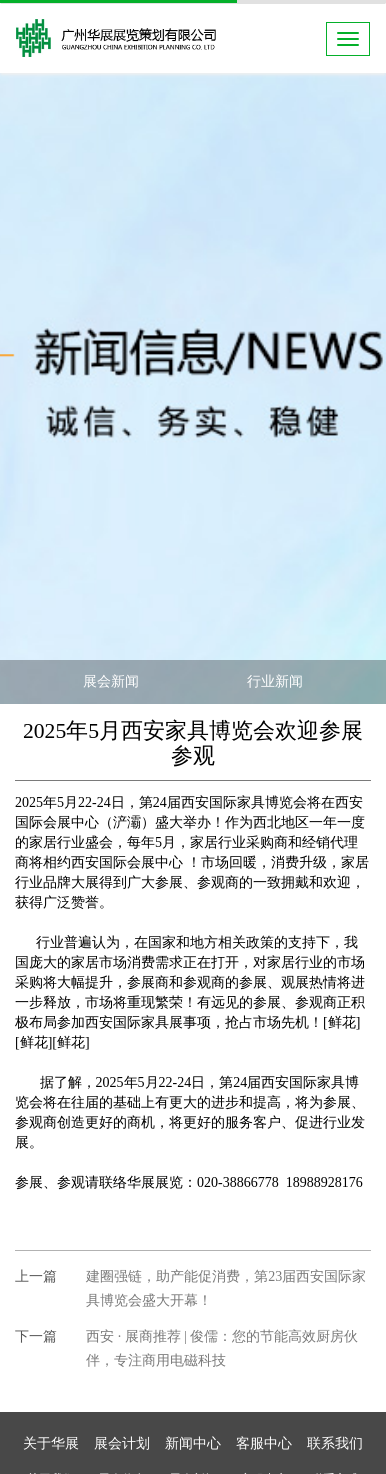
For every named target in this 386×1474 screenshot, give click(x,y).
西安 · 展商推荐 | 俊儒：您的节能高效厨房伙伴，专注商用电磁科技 (222, 1348)
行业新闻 (275, 681)
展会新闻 (111, 681)
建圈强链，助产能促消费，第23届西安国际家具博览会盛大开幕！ (226, 1288)
